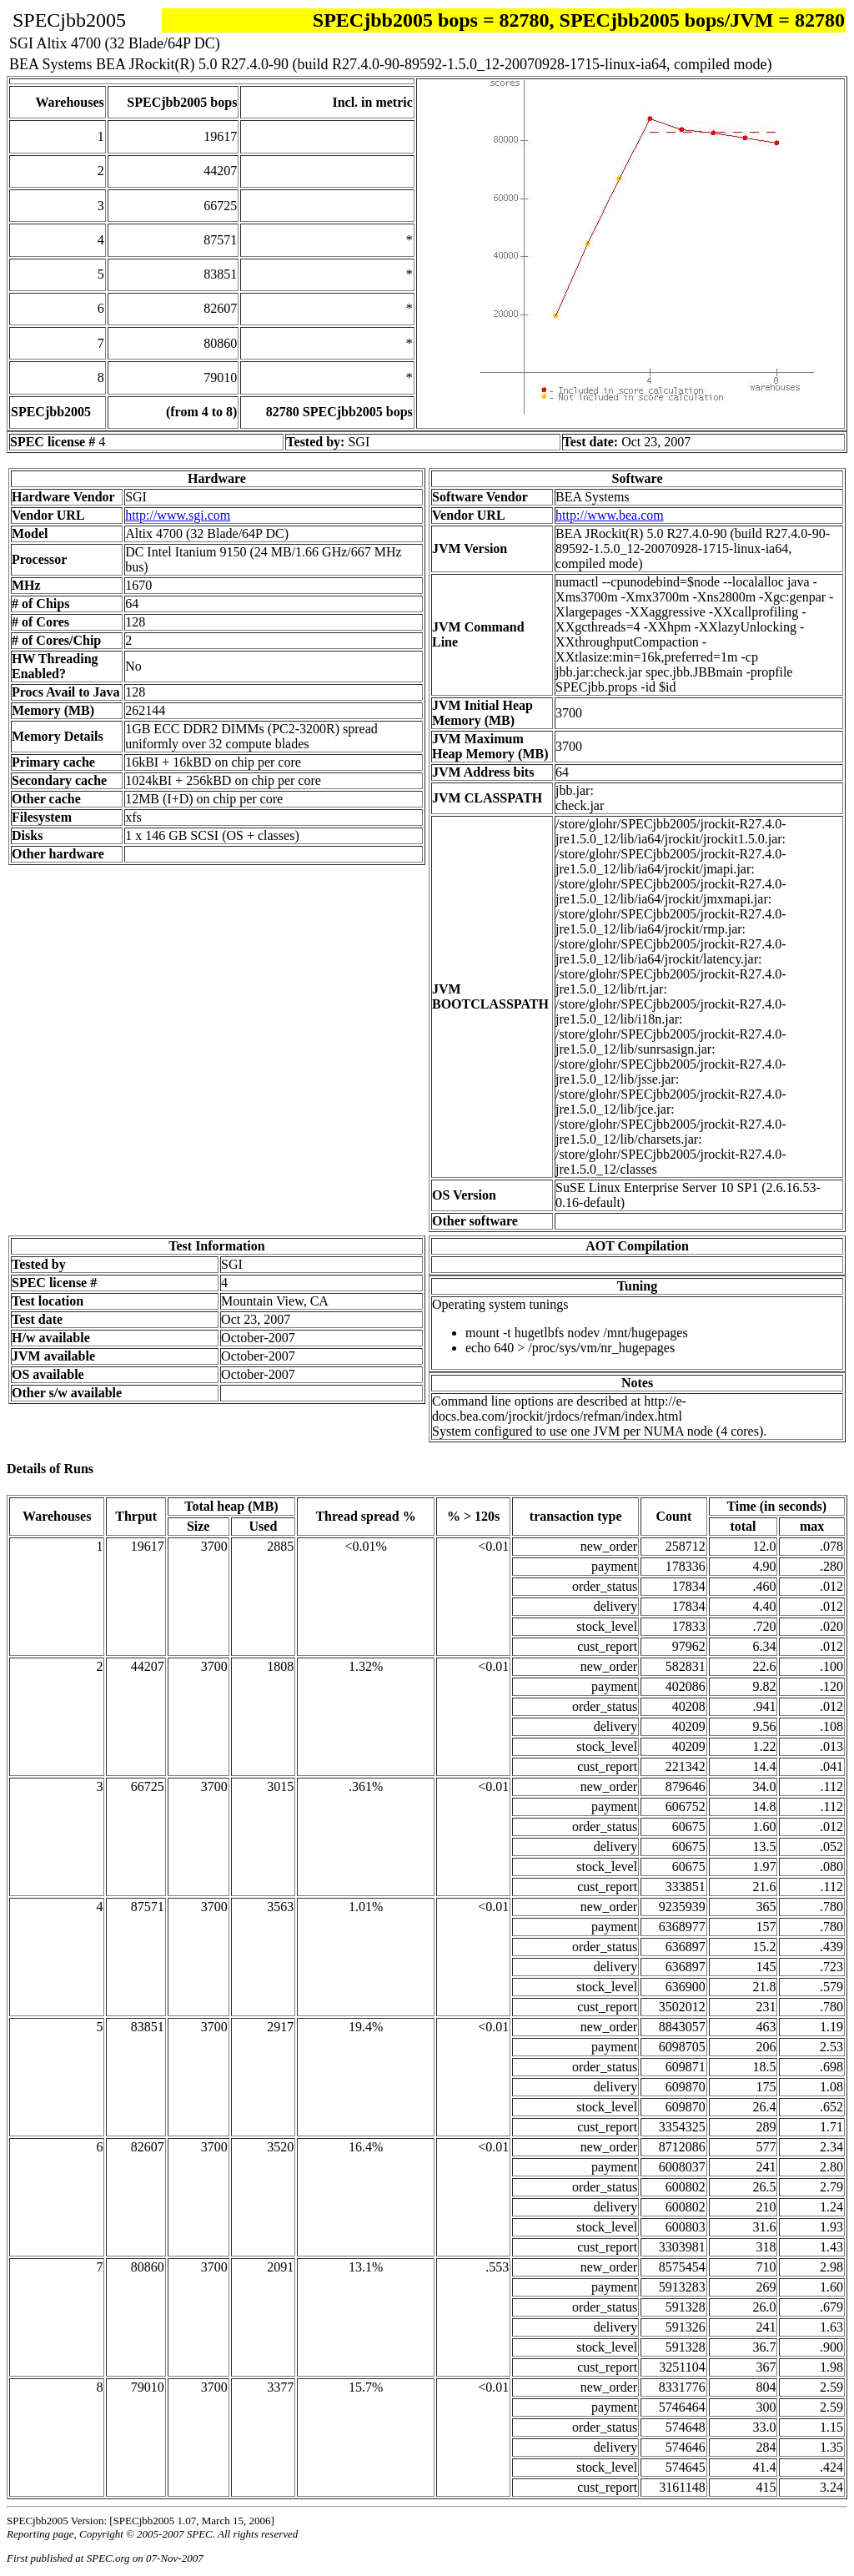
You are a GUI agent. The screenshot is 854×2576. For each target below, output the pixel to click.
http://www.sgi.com (177, 515)
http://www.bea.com (609, 515)
